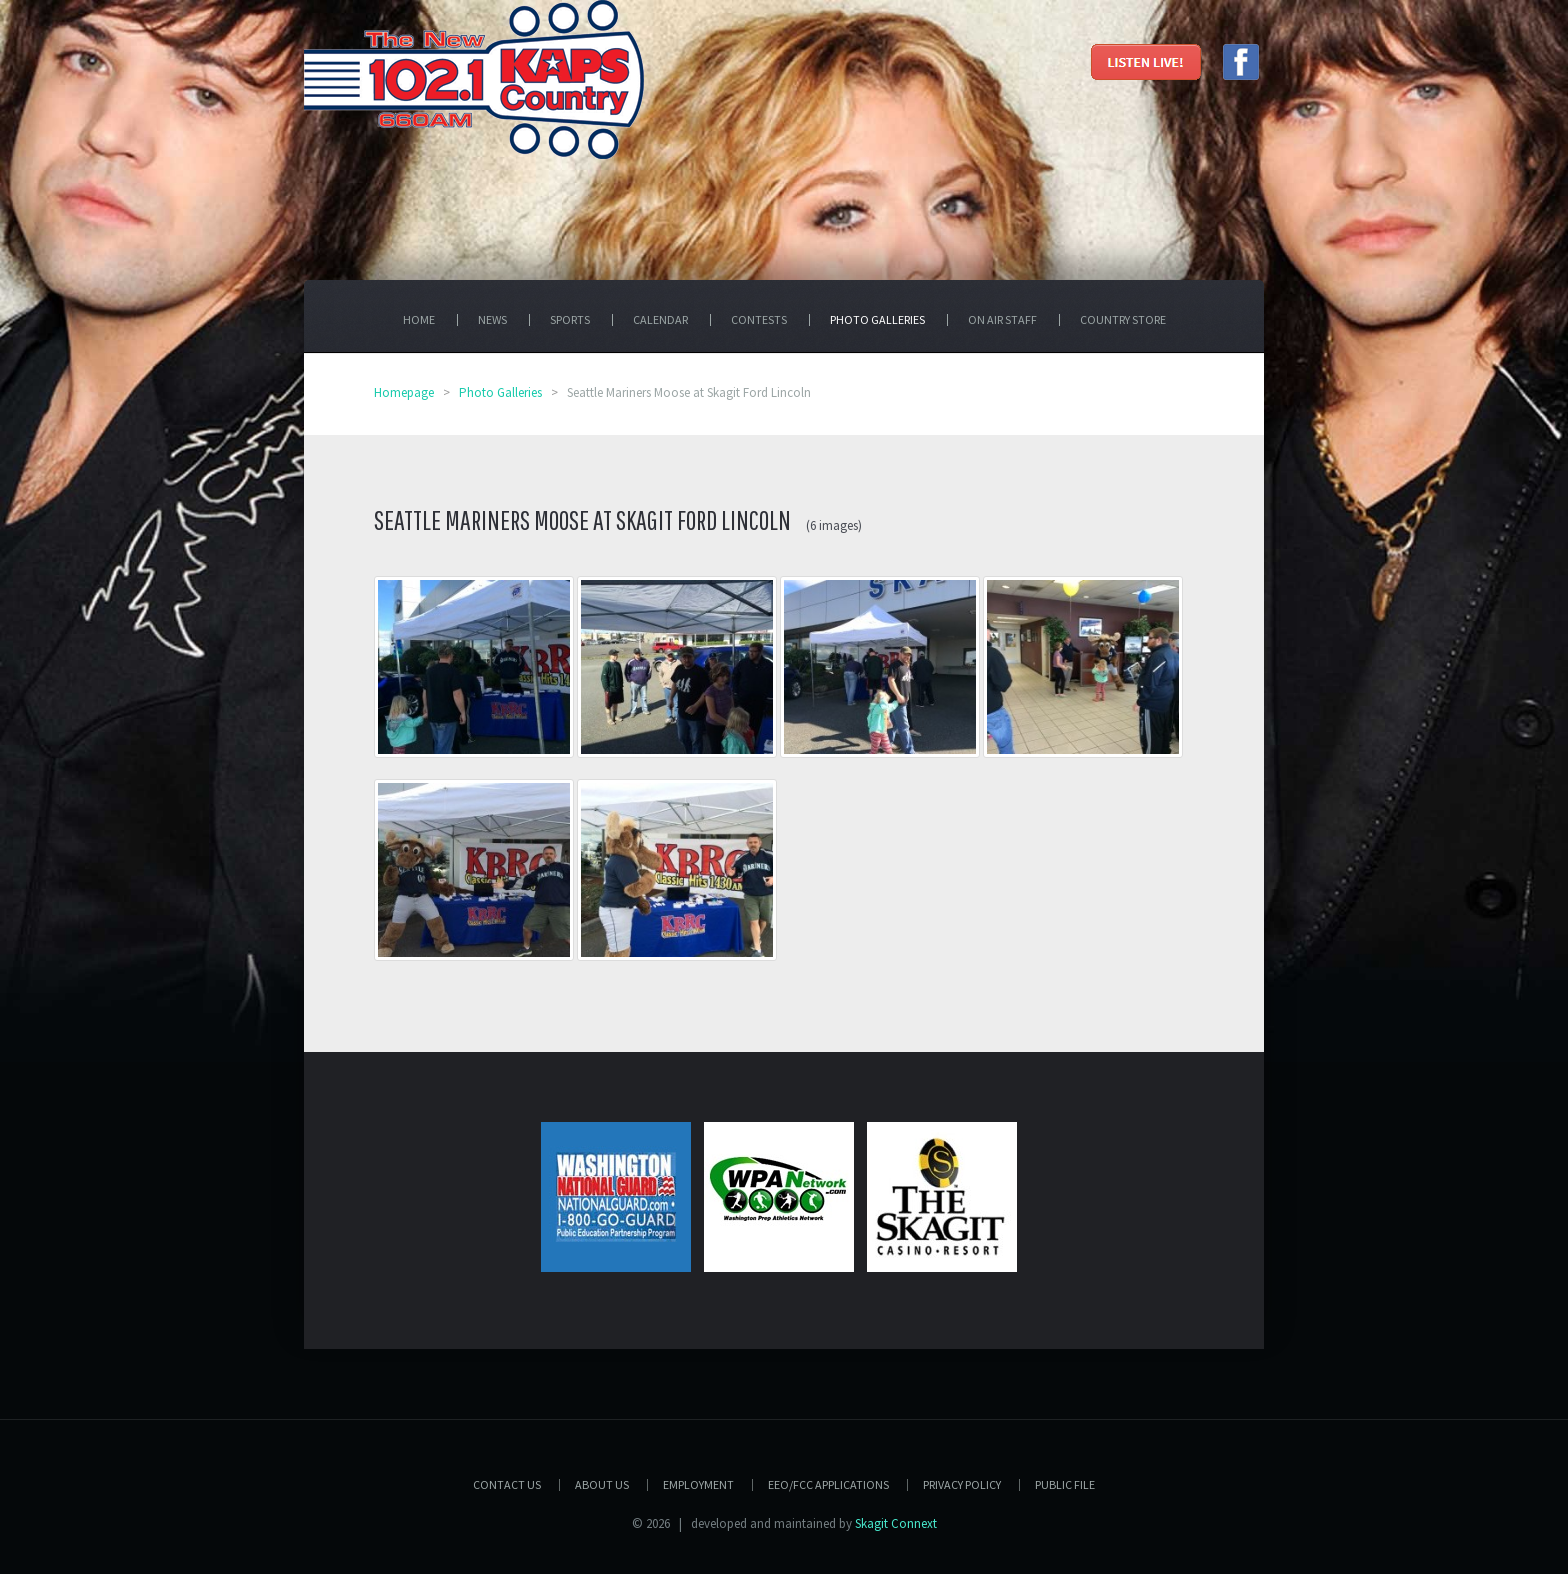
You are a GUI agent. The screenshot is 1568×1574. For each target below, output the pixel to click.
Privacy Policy (962, 1484)
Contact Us (507, 1484)
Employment (698, 1484)
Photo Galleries (500, 392)
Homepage (404, 392)
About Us (602, 1484)
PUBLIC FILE (1065, 1484)
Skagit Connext (896, 1523)
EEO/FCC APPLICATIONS (828, 1484)
